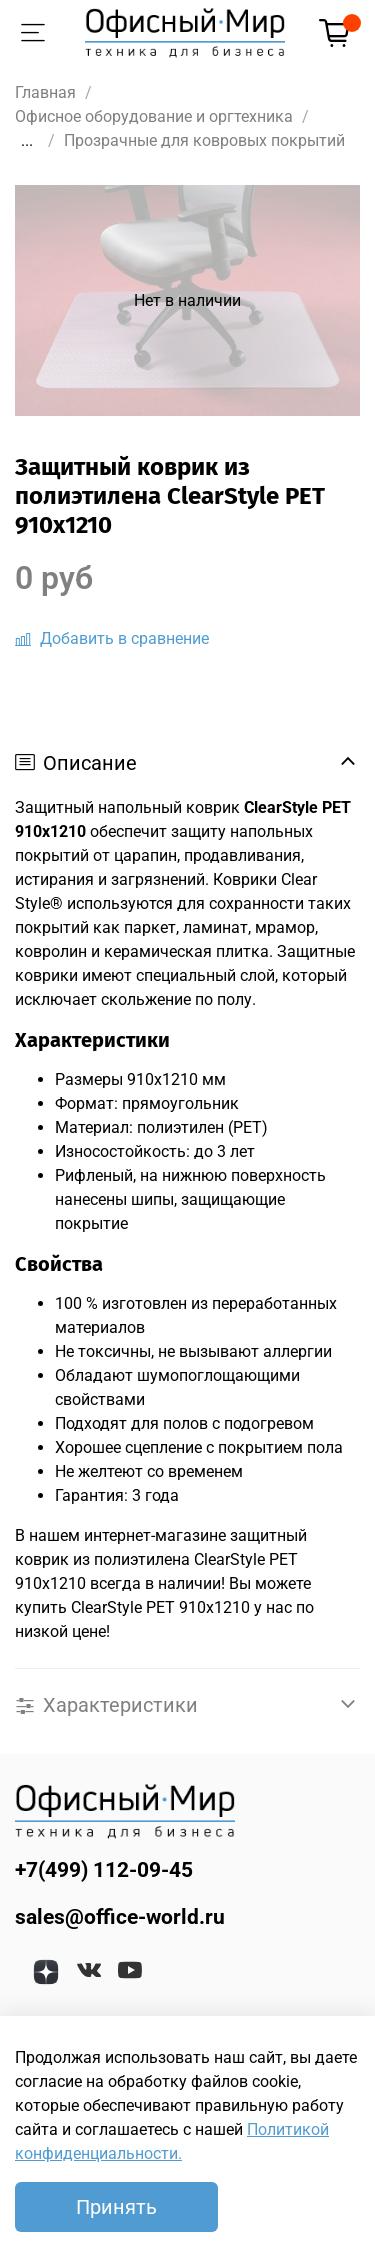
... (27, 141)
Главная (45, 92)
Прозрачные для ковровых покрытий (204, 140)
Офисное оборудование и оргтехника (154, 116)
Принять (116, 2207)
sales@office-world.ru (120, 1917)
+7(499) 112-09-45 (104, 1870)
